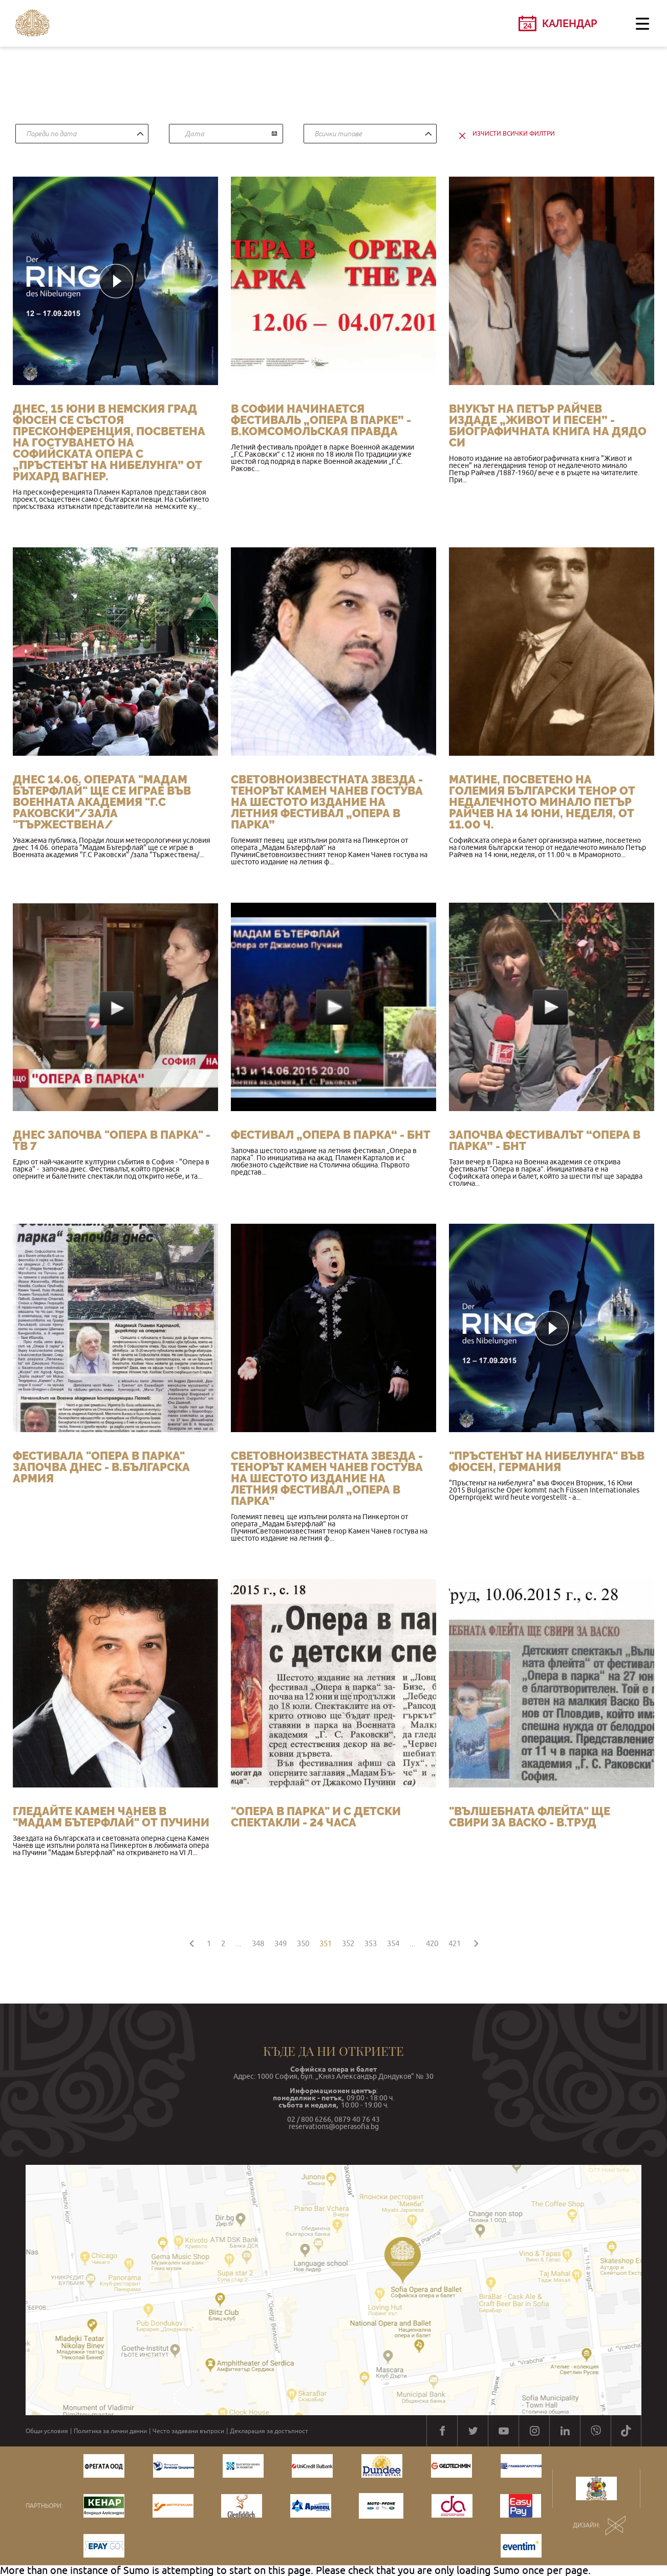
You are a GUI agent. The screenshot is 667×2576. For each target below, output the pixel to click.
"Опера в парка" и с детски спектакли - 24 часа (316, 1816)
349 (280, 1943)
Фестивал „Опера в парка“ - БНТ (331, 1134)
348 (258, 1943)
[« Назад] (191, 1941)
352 (348, 1943)
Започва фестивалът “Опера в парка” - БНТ (544, 1140)
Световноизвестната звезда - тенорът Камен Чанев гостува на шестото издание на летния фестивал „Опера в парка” (327, 802)
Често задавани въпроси (188, 2431)
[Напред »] (476, 1941)
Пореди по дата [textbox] (51, 134)
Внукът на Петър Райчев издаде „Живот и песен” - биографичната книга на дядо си (548, 425)
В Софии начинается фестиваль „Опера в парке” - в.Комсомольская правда (321, 420)
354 (393, 1943)
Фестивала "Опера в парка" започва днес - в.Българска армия (101, 1467)
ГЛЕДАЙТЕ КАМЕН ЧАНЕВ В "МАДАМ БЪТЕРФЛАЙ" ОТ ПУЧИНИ (111, 1816)
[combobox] (81, 133)
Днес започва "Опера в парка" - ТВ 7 (111, 1140)
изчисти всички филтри (513, 134)
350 (303, 1943)
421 (454, 1943)
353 (370, 1943)
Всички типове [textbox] (338, 134)
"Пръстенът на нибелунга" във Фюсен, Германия (546, 1461)
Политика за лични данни (110, 2431)
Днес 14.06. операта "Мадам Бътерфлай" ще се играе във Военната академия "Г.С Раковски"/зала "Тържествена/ (102, 802)
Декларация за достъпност (269, 2431)
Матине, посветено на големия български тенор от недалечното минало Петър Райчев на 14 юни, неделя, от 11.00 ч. (542, 802)
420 (432, 1943)
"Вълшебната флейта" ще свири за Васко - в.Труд (529, 1816)
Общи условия (47, 2431)
